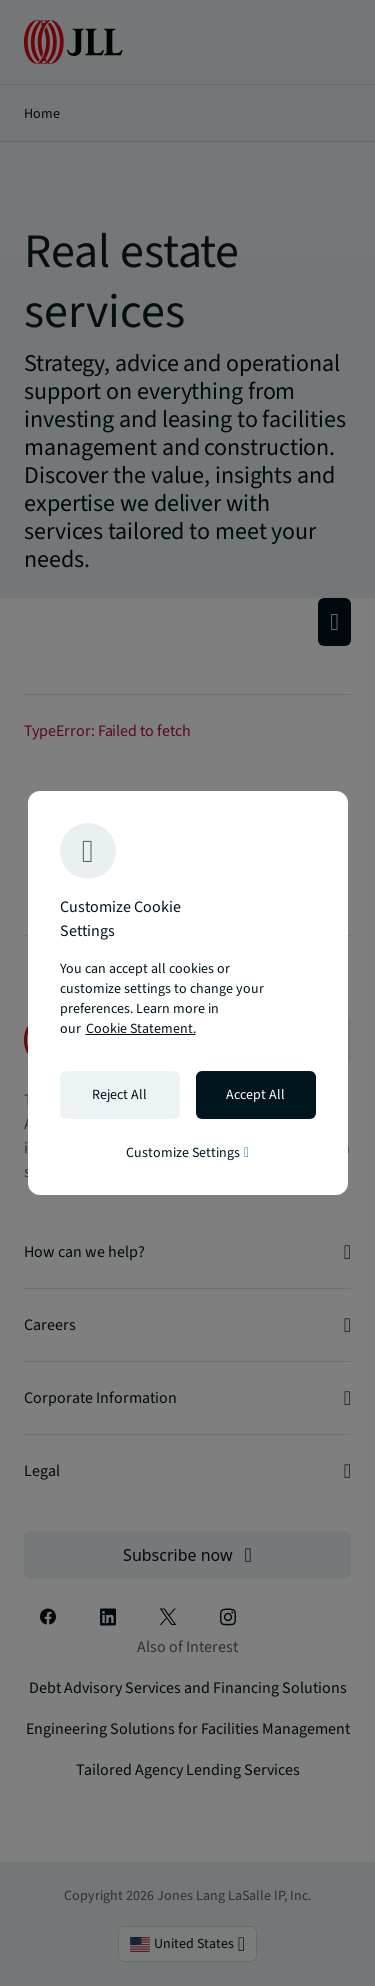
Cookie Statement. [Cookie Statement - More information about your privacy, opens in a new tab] (141, 1029)
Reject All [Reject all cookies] (119, 1095)
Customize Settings (187, 1153)
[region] (188, 993)
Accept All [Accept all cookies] (255, 1095)
